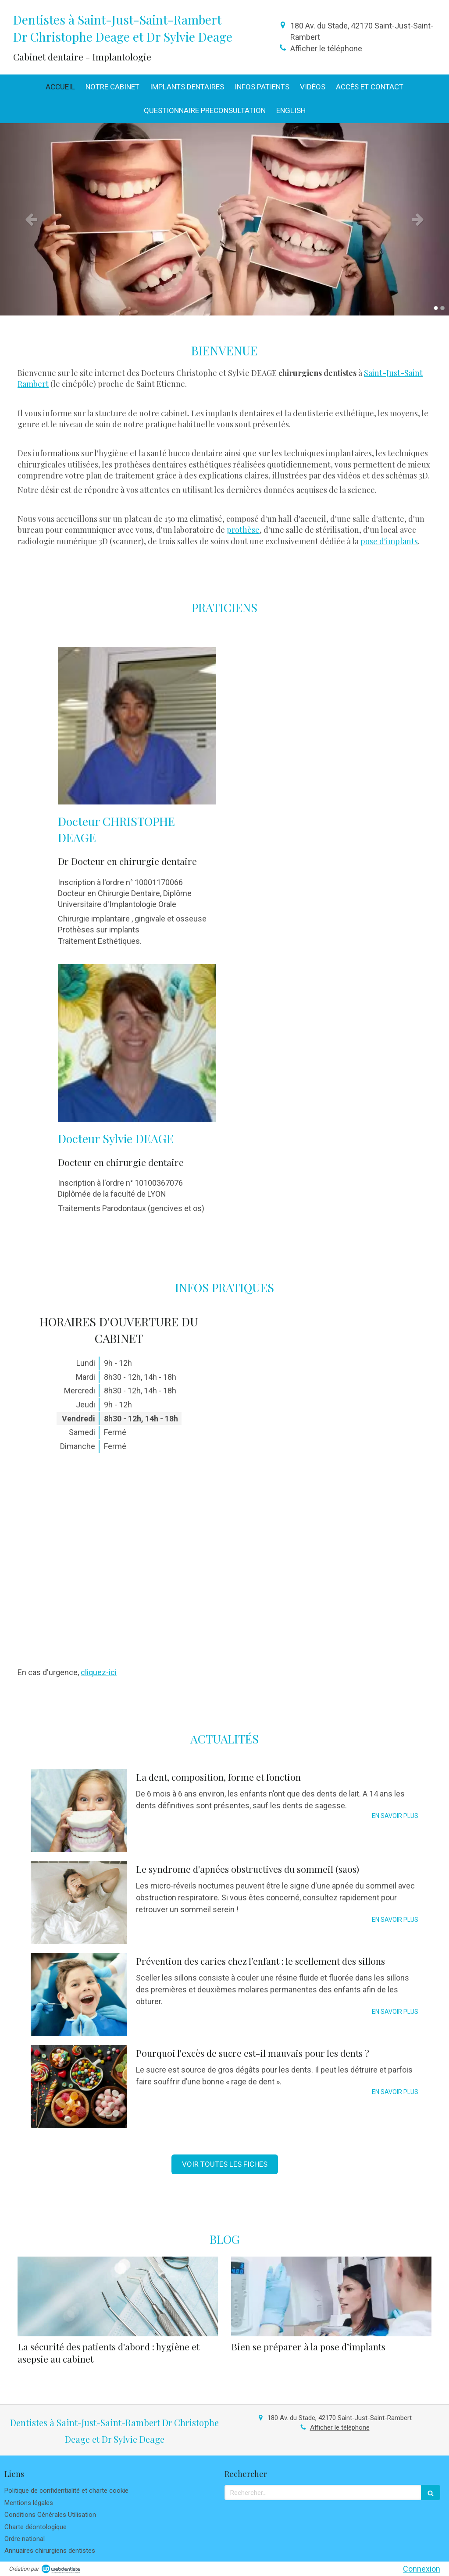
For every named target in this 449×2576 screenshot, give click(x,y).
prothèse (243, 529)
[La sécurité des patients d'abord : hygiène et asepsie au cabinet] (118, 2297)
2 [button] (442, 308)
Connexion (421, 2568)
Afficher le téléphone (326, 48)
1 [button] (436, 308)
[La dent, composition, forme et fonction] (79, 1810)
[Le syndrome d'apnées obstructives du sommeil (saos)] (79, 1902)
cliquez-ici (99, 1672)
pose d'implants (389, 541)
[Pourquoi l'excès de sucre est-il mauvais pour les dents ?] (79, 2086)
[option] (224, 219)
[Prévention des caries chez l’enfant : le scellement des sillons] (79, 1994)
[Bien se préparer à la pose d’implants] (331, 2297)
